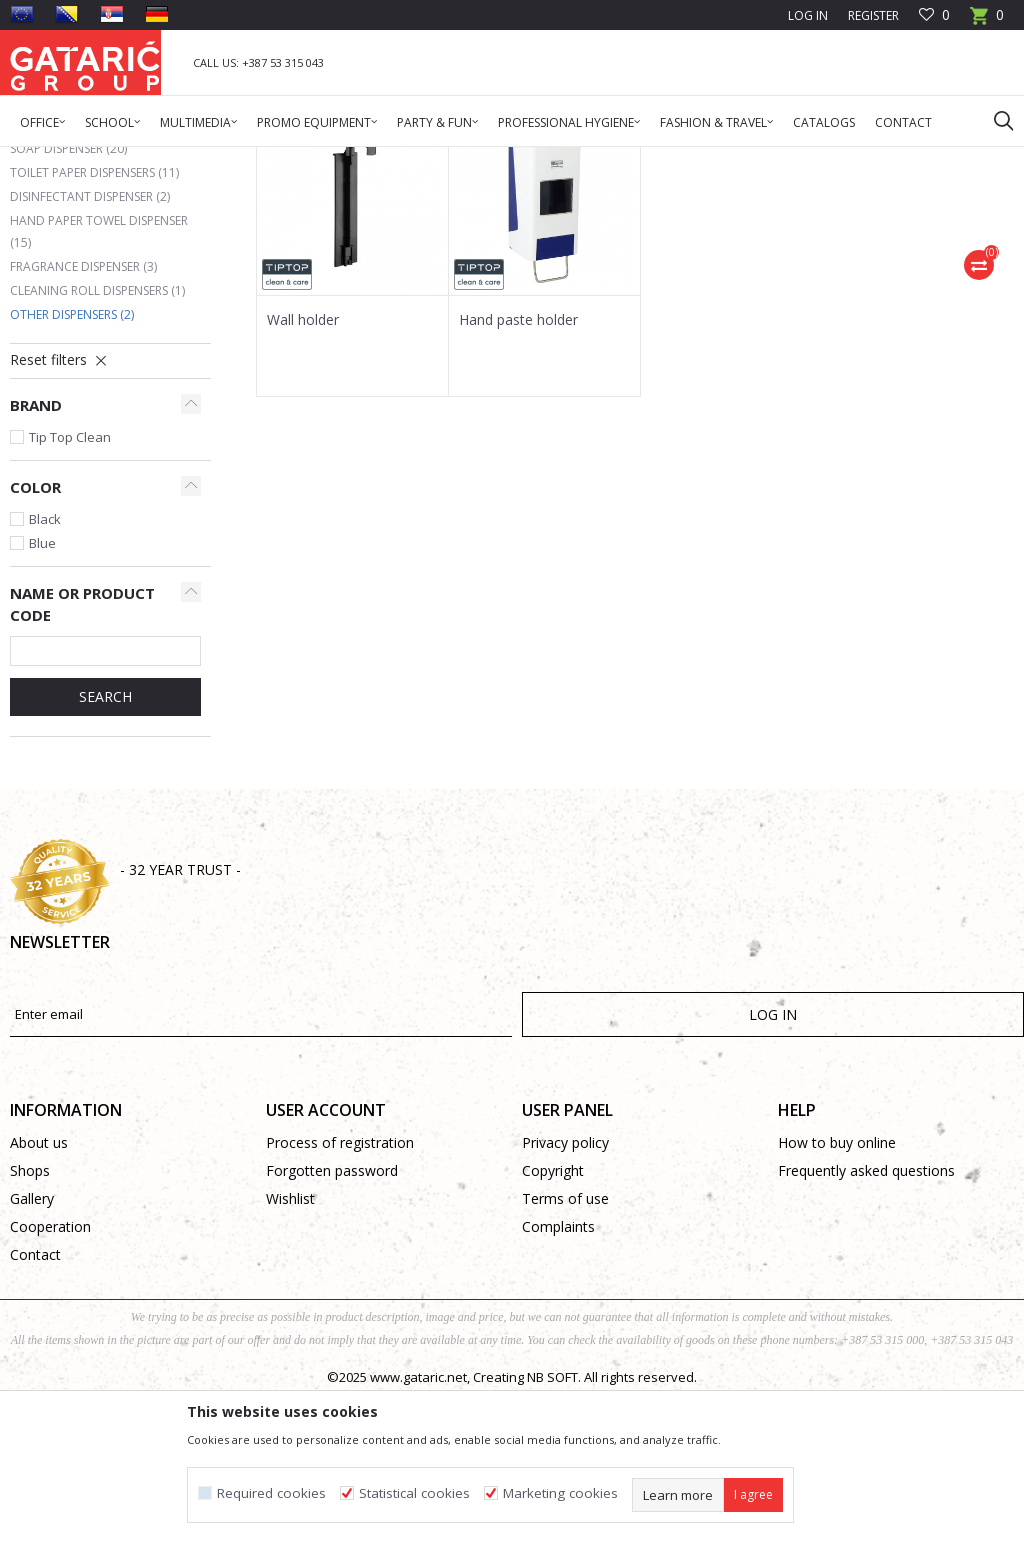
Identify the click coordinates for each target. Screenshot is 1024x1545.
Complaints (558, 1373)
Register (873, 15)
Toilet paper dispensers (94, 319)
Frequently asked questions (866, 1317)
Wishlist (290, 1345)
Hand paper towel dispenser (99, 378)
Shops (30, 1317)
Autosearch (789, 231)
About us (39, 1289)
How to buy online (837, 1289)
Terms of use (565, 1345)
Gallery (32, 1345)
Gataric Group (50, 159)
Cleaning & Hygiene (225, 159)
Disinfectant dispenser (90, 343)
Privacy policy (565, 1289)
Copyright (553, 1317)
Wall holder (303, 467)
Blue (42, 690)
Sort (866, 231)
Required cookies (271, 1493)
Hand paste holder (518, 467)
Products (130, 159)
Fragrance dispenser (83, 413)
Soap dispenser (68, 295)
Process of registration (340, 1289)
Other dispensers (72, 461)
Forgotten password (332, 1317)
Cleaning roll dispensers (97, 437)
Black (45, 666)
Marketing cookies (560, 1493)
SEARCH (105, 843)
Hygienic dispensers (351, 159)
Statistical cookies (414, 1493)
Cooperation (50, 1373)
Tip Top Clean (70, 584)
